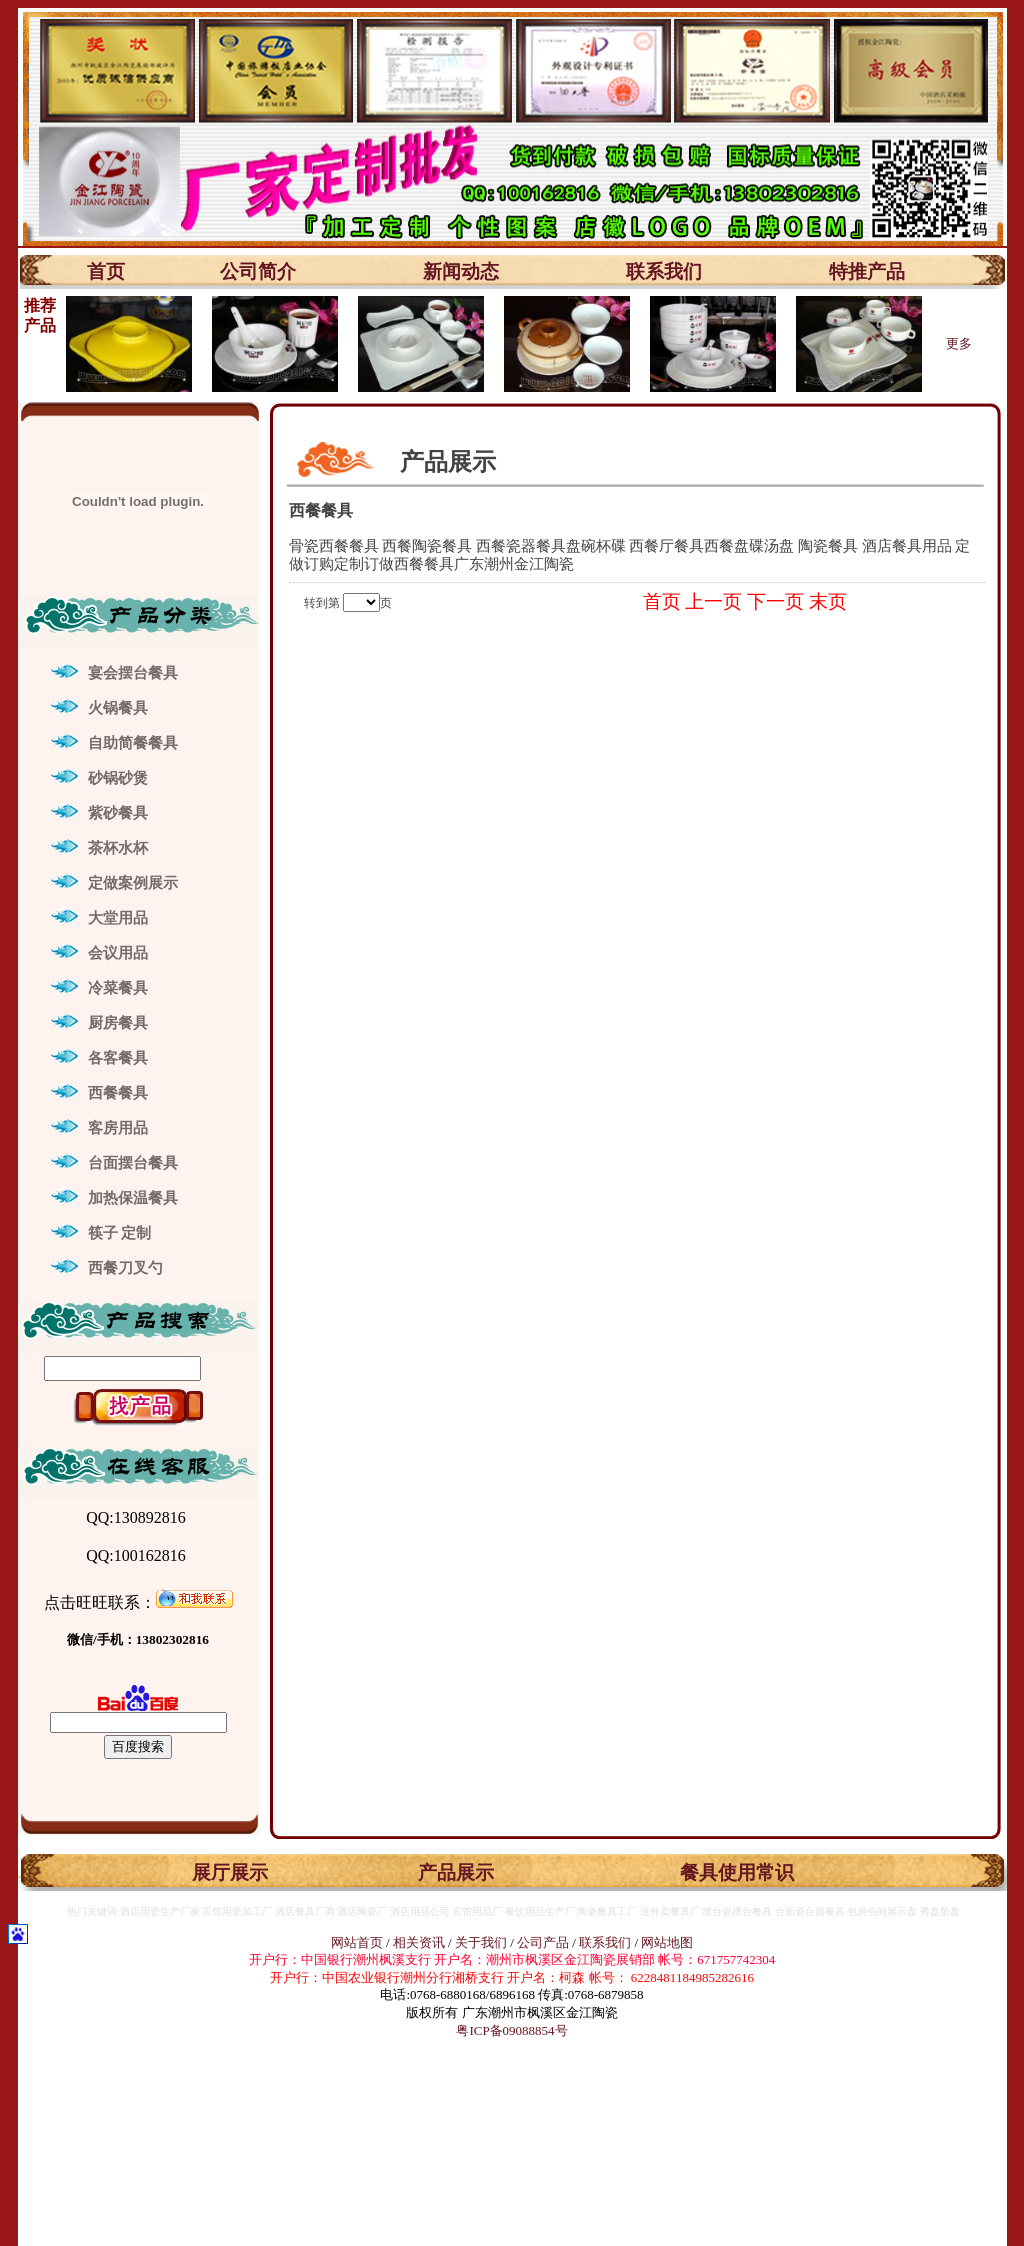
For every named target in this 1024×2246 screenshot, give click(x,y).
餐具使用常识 (737, 1872)
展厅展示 (230, 1872)
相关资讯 (419, 1942)
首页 (106, 271)
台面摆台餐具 (133, 1163)
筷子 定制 (120, 1233)
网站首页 (357, 1942)
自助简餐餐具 (133, 743)
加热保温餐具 (133, 1198)
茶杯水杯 (118, 848)
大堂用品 (118, 918)
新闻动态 (461, 271)
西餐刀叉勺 (125, 1268)
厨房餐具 (118, 1023)
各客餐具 (118, 1058)
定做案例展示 (133, 883)
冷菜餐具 (118, 988)
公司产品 (543, 1942)
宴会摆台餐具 (133, 673)
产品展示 (456, 1872)
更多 (959, 343)
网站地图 (667, 1942)
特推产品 (867, 271)
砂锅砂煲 (118, 778)
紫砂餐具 (118, 813)
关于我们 (482, 1942)
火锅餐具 (118, 708)
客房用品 (118, 1128)
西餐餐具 (118, 1093)
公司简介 (258, 271)
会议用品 (118, 953)
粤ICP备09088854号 (511, 2030)
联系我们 (664, 271)
